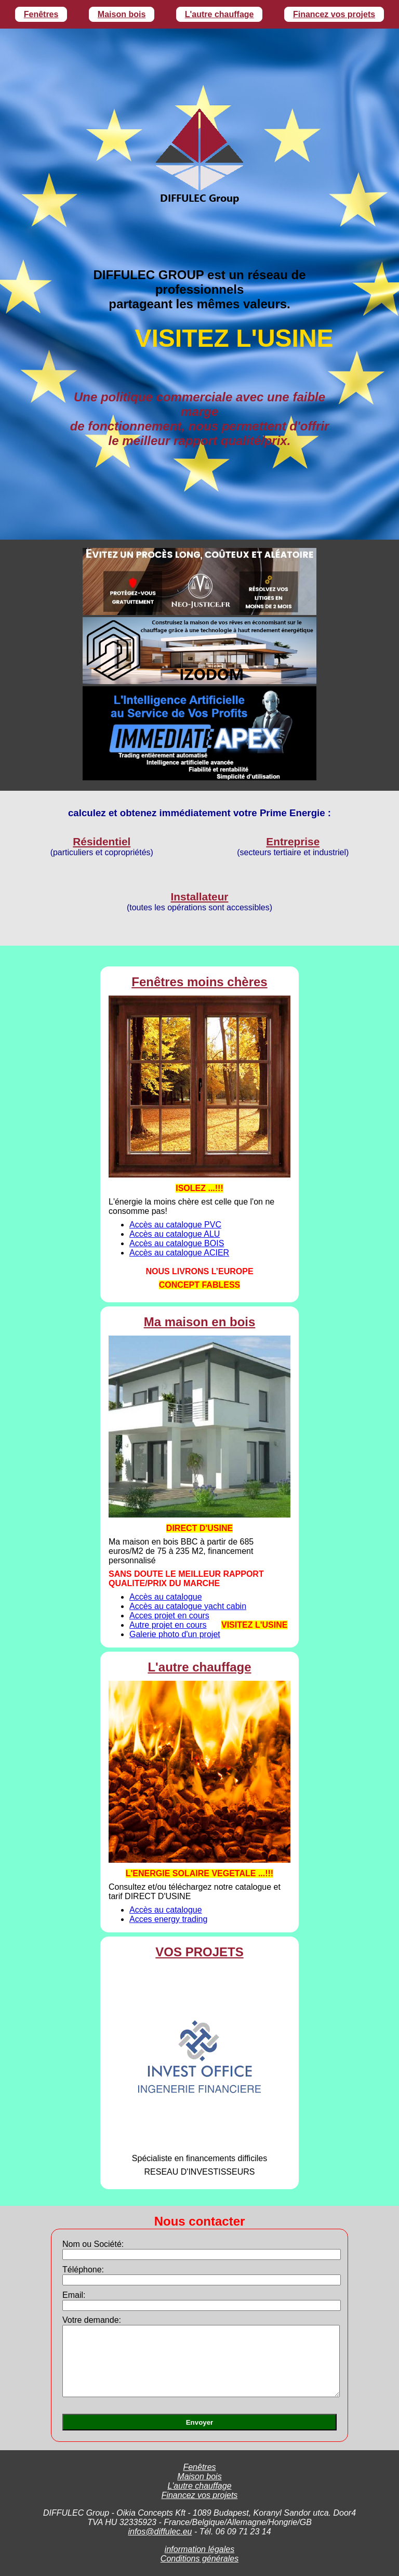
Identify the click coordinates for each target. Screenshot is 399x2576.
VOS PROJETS (199, 1952)
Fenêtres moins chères (199, 982)
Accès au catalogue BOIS (176, 1243)
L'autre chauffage (219, 14)
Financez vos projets (334, 14)
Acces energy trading (168, 1919)
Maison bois (121, 14)
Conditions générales (199, 2558)
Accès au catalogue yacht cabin (187, 1606)
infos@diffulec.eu (160, 2531)
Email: (73, 2295)
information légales (199, 2549)
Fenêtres (41, 14)
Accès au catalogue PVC (175, 1224)
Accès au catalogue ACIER (179, 1252)
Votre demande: (91, 2320)
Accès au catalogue (165, 1596)
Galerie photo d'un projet (174, 1634)
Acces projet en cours (169, 1615)
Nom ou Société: (93, 2244)
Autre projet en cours (168, 1624)
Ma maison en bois (200, 1322)
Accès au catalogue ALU (174, 1234)
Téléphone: (83, 2269)
